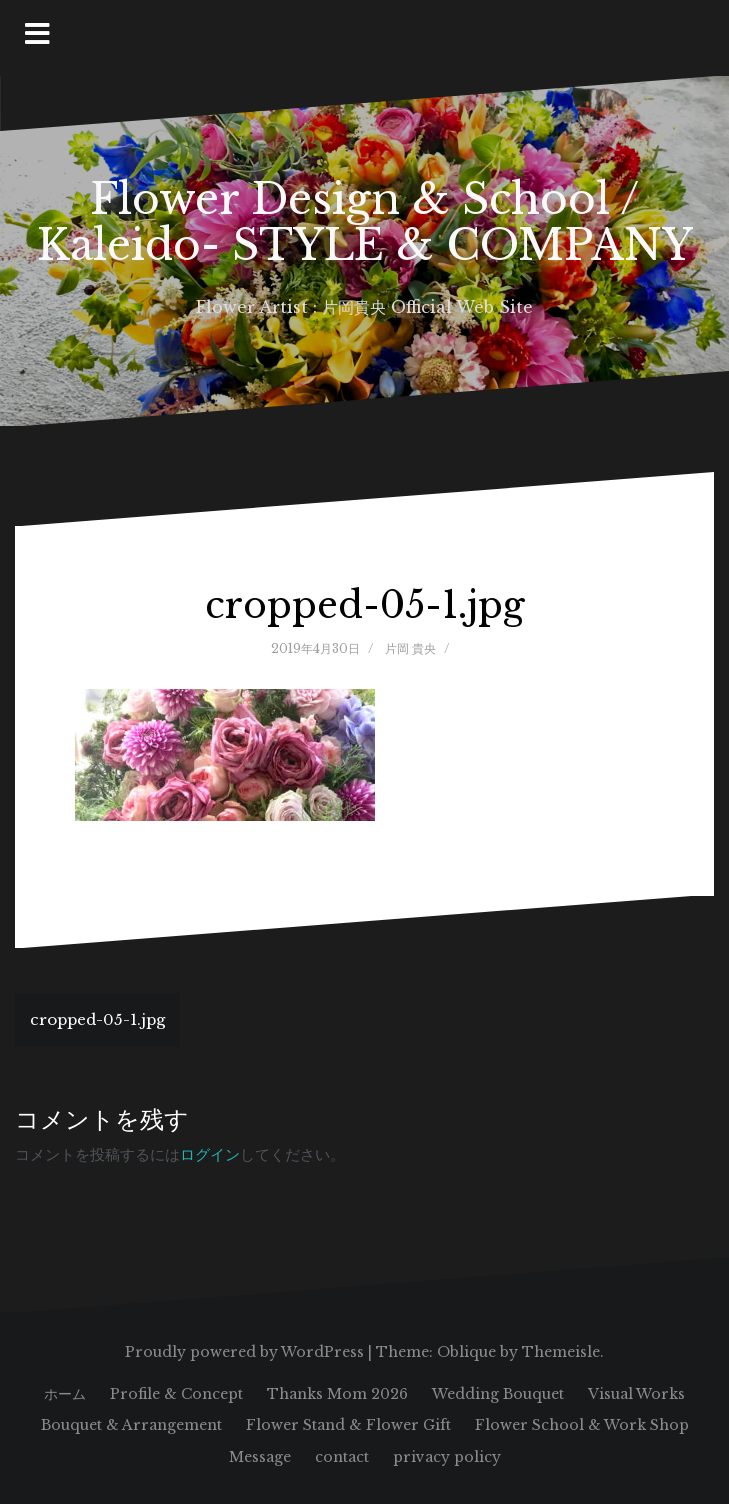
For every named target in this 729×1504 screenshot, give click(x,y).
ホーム (65, 1394)
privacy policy (447, 1457)
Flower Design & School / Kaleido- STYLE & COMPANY (365, 222)
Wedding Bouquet (498, 1394)
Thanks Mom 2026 (337, 1394)
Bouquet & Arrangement (131, 1425)
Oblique (466, 1352)
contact (342, 1457)
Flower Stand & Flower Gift (348, 1425)
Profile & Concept (176, 1394)
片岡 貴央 (410, 648)
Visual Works (636, 1394)
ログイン (210, 1154)
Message (260, 1457)
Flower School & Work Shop (582, 1425)
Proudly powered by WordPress (244, 1352)
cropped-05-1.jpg (97, 1019)
